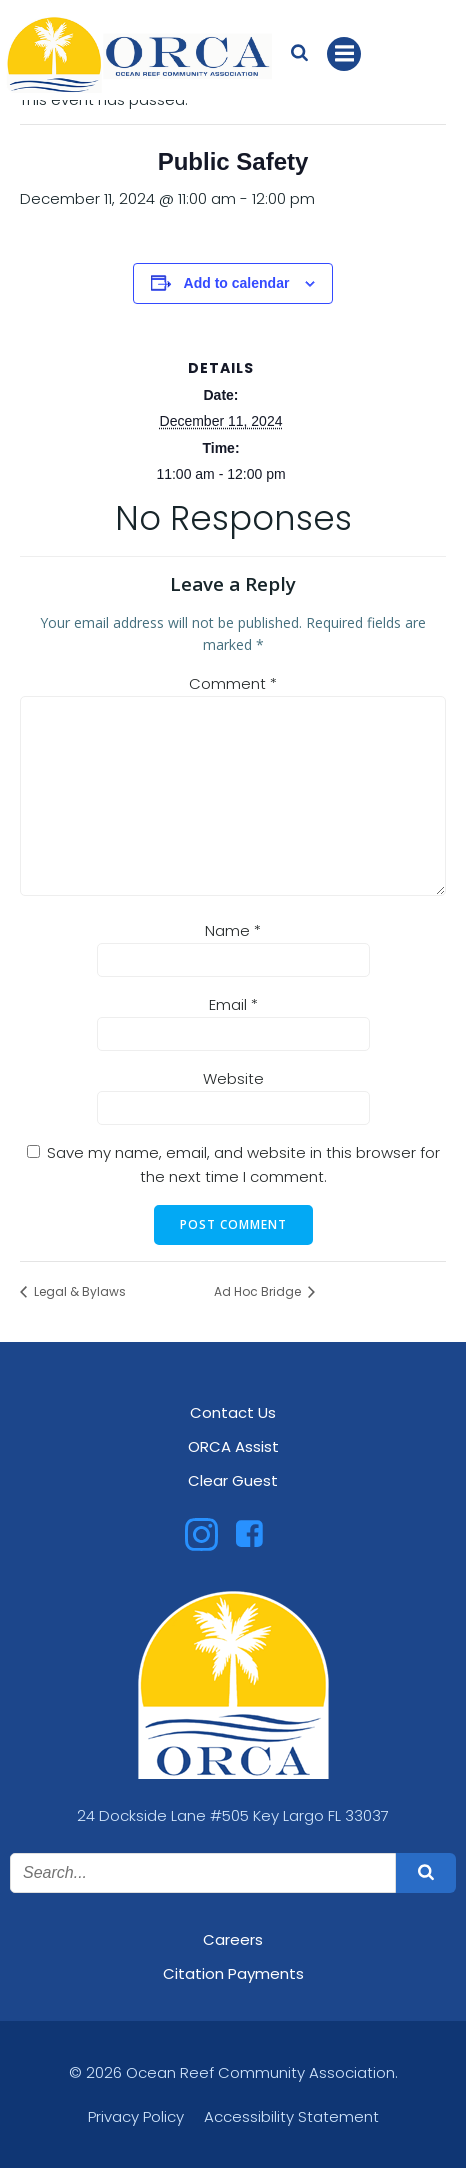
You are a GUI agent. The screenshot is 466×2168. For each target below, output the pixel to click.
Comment (233, 683)
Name (233, 930)
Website (233, 1078)
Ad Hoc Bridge (259, 1291)
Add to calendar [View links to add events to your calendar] (237, 283)
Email (233, 1004)
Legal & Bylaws (78, 1291)
